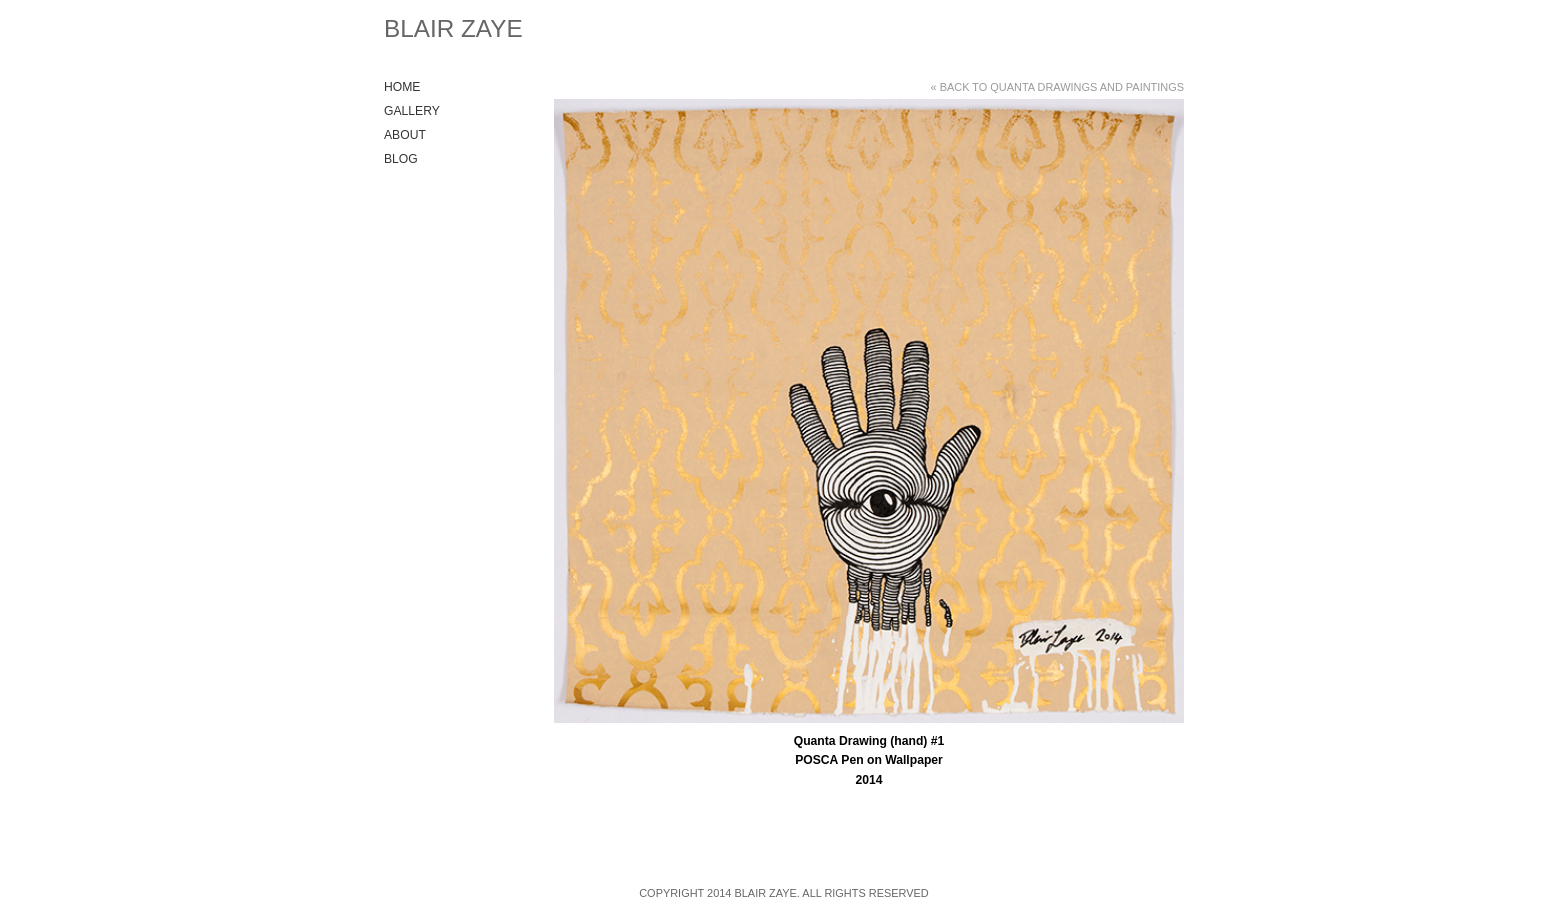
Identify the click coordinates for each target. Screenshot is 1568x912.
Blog (401, 159)
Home (402, 87)
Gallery (412, 111)
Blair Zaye (453, 28)
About (405, 135)
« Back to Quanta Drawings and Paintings (1057, 87)
